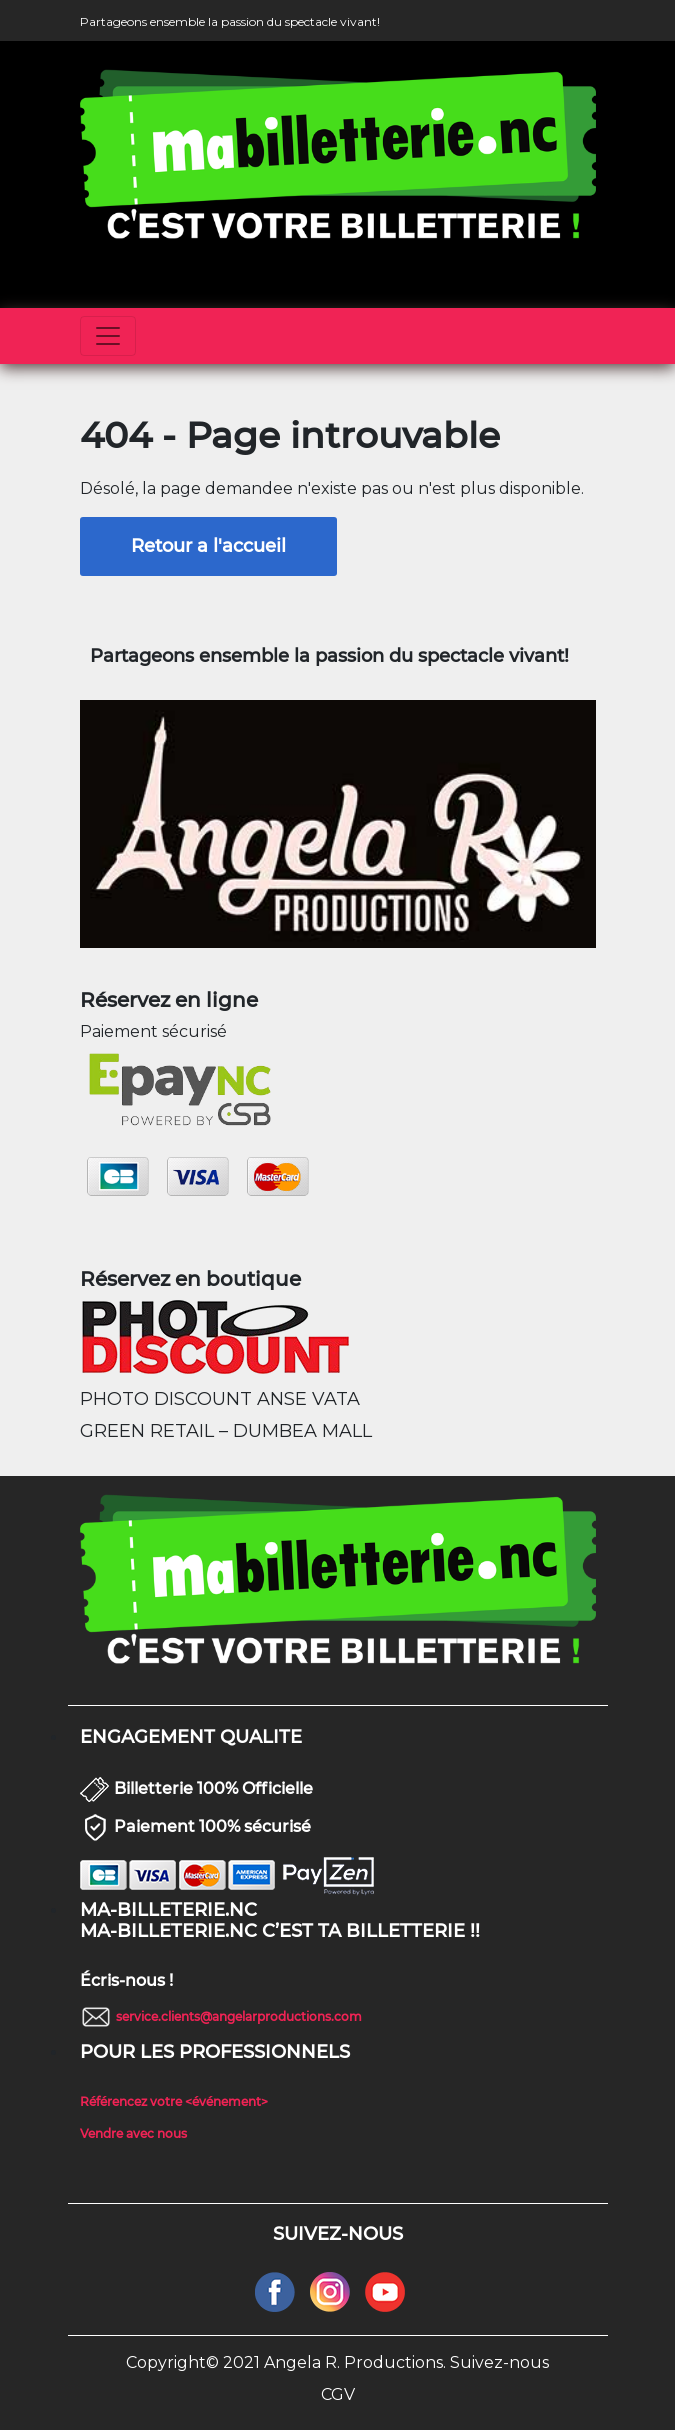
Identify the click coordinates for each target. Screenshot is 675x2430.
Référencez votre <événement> (174, 2101)
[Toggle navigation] (108, 336)
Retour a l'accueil (208, 546)
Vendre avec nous (133, 2133)
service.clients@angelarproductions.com (239, 2016)
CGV (338, 2394)
